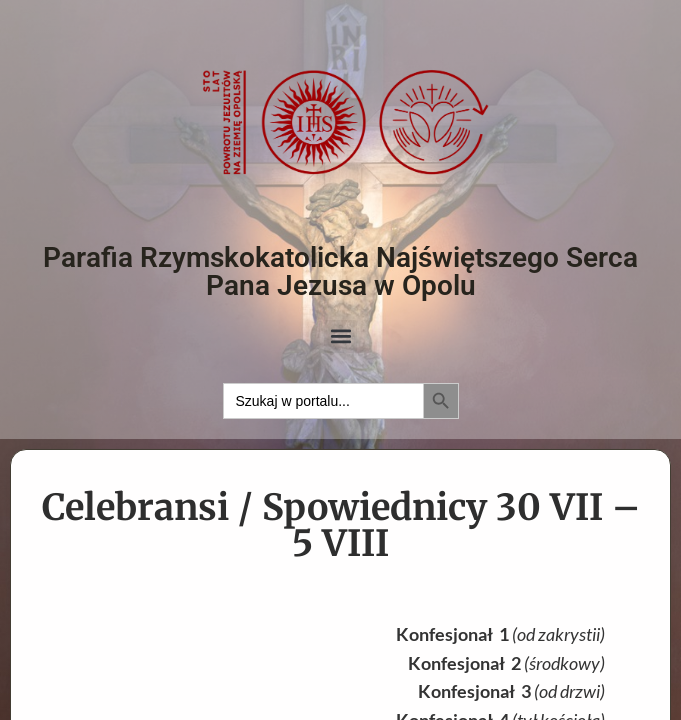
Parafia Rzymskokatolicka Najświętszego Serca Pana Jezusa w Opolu (340, 271)
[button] (340, 336)
